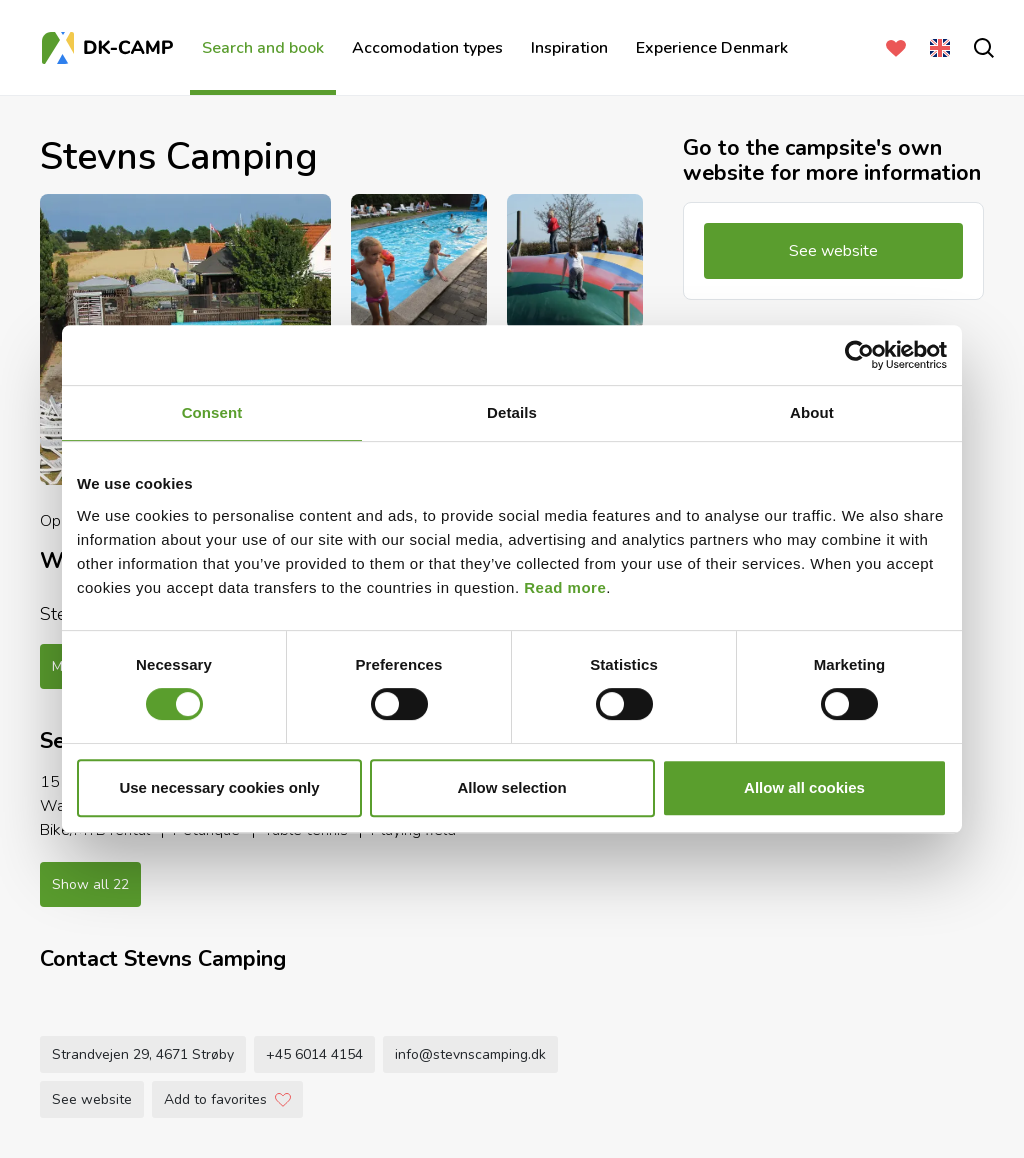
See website (92, 1099)
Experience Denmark (712, 48)
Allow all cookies (804, 787)
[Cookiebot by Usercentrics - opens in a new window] (859, 355)
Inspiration (569, 48)
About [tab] (812, 412)
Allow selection (511, 787)
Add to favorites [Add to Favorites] (227, 1099)
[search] (980, 48)
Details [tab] (512, 412)
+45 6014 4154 (314, 1054)
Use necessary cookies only (219, 787)
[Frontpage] (110, 48)
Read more (565, 587)
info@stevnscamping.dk (470, 1054)
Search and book (263, 48)
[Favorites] (892, 48)
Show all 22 (90, 884)
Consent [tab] (212, 412)
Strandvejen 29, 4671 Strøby (143, 1054)
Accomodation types (427, 48)
